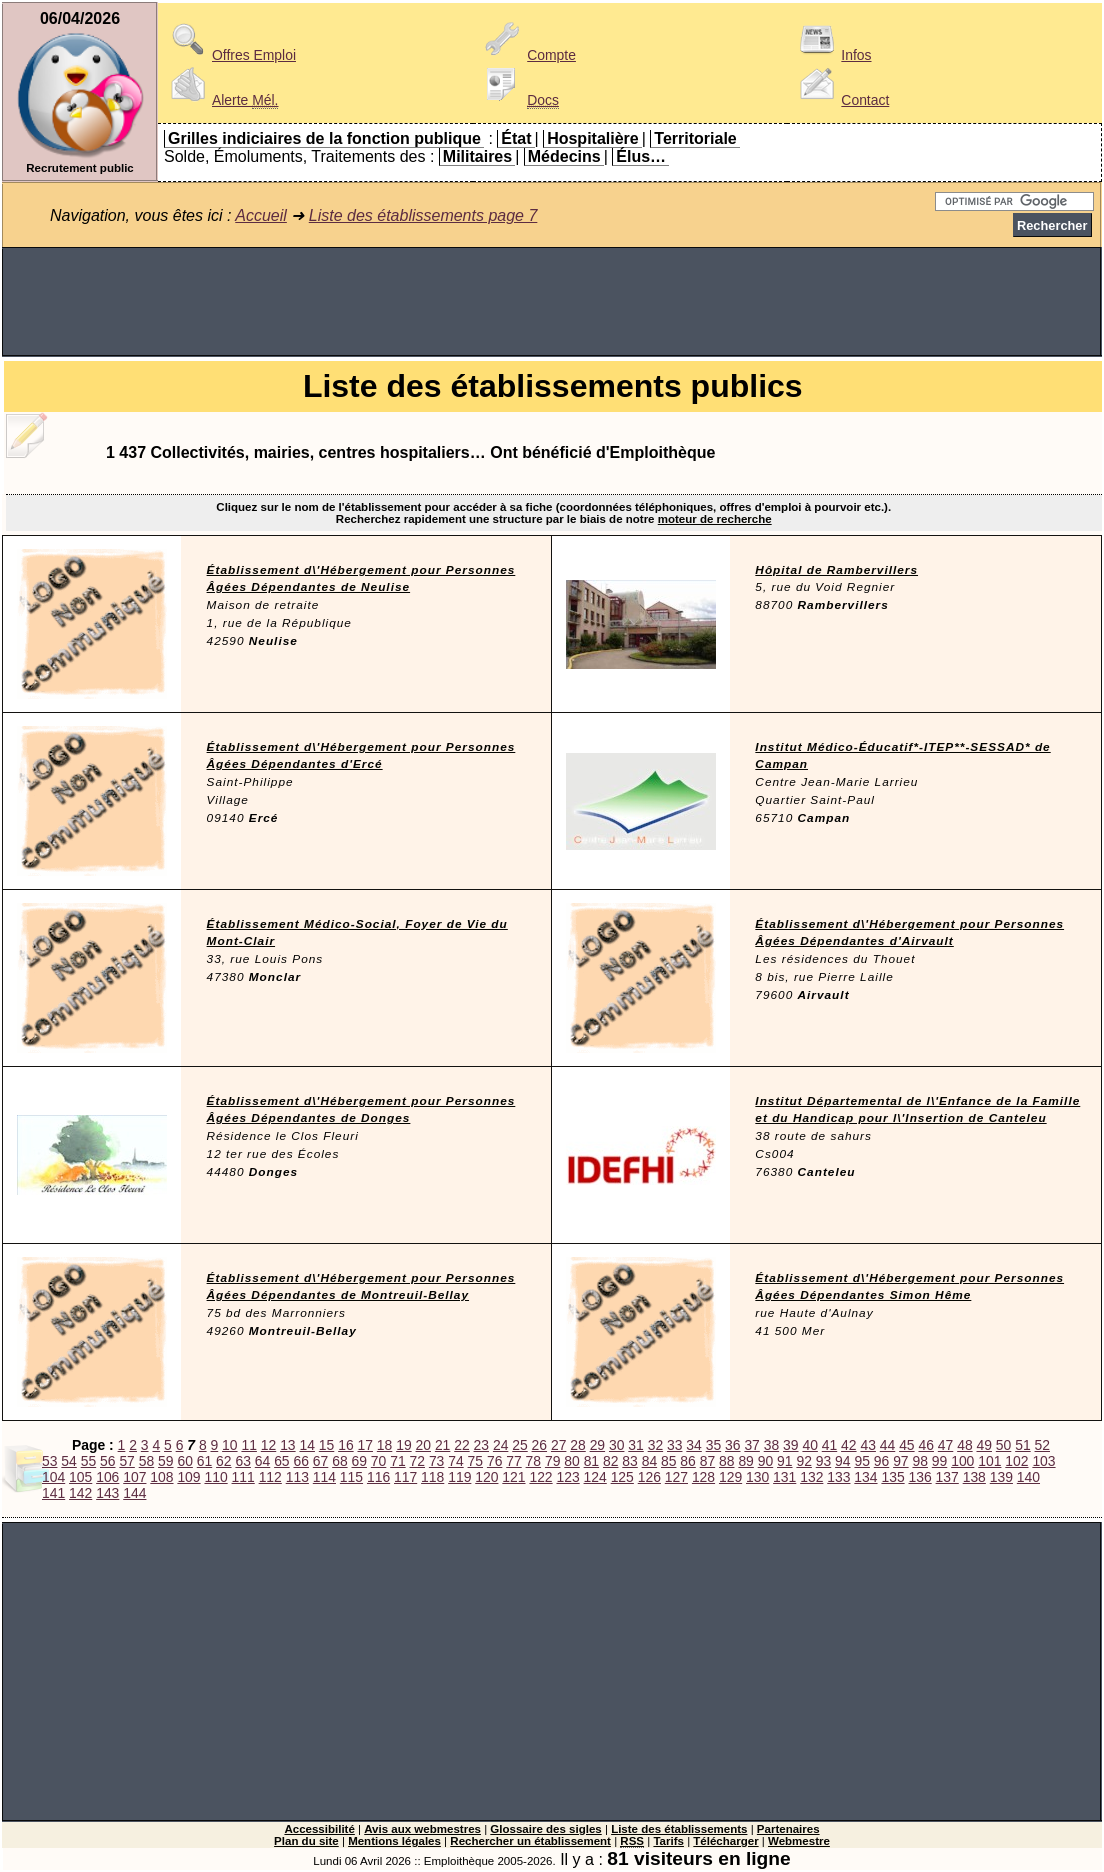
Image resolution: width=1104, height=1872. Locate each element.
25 (519, 1445)
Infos (832, 55)
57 (126, 1461)
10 (229, 1445)
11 (248, 1445)
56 (107, 1461)
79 (552, 1461)
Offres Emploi (230, 55)
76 (494, 1461)
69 (359, 1461)
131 (784, 1477)
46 (925, 1445)
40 (809, 1445)
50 (1003, 1445)
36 (732, 1445)
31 (635, 1445)
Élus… (641, 156)
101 (989, 1461)
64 (262, 1461)
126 (649, 1477)
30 (616, 1445)
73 (436, 1461)
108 (161, 1477)
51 (1022, 1445)
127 (676, 1477)
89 (745, 1461)
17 (365, 1445)
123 (567, 1477)
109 (188, 1477)
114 (324, 1477)
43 (867, 1445)
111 (243, 1477)
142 (80, 1493)
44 (887, 1445)
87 (707, 1461)
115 (351, 1477)
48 (964, 1445)
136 (920, 1477)
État (516, 138)
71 (397, 1461)
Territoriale (695, 138)
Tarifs (668, 1841)
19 (403, 1445)
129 (730, 1477)
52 (1042, 1445)
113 (297, 1477)
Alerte (221, 100)
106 (107, 1477)
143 (107, 1493)
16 (345, 1445)
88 (726, 1461)
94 (842, 1461)
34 (693, 1445)
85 (668, 1461)
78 (533, 1461)
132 (811, 1477)
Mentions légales (394, 1841)
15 (326, 1445)
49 (984, 1445)
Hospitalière (593, 138)
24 (500, 1445)
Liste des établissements (679, 1829)
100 (962, 1461)
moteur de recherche (715, 519)
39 (790, 1445)
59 (165, 1461)
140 (1028, 1477)
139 (1001, 1477)
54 (68, 1461)
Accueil (261, 215)
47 (945, 1445)
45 (906, 1445)
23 (481, 1445)
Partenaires (788, 1829)
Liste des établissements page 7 (423, 215)
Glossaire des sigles (545, 1829)
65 (281, 1461)
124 (595, 1477)
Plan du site (306, 1841)
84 (649, 1461)
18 (384, 1445)
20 (423, 1445)
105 (80, 1477)
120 (486, 1477)
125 (622, 1477)
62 (223, 1461)
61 (204, 1461)
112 (270, 1477)
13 (287, 1445)
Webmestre (799, 1841)
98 (919, 1461)
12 (268, 1445)
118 (432, 1477)
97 (900, 1461)
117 (405, 1477)
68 (339, 1461)
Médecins (564, 156)
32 (655, 1445)
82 (610, 1461)
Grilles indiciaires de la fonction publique (324, 138)
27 (558, 1445)
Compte (527, 55)
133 (838, 1477)
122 (540, 1477)
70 (378, 1461)
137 (947, 1477)
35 (713, 1445)
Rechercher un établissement (530, 1841)
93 (823, 1461)
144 (134, 1493)
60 (184, 1461)
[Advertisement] (552, 302)
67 (320, 1461)
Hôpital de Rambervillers (836, 570)
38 (771, 1445)
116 (378, 1477)
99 (939, 1461)
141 (53, 1493)
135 (892, 1477)
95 (861, 1461)
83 (629, 1461)
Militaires (477, 156)
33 (674, 1445)
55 (88, 1461)
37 (751, 1445)
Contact (841, 100)
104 (53, 1477)
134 (865, 1477)
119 (459, 1477)
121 (513, 1477)
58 (146, 1461)
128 (703, 1477)
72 (417, 1461)
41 (829, 1445)
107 (134, 1477)
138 (974, 1477)
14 (306, 1445)
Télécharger (725, 1841)
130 (757, 1477)
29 (597, 1445)
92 (803, 1461)
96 (881, 1461)
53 (49, 1461)
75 (475, 1461)
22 (461, 1445)
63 (242, 1461)
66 (300, 1461)
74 (455, 1461)
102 (1016, 1461)
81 (591, 1461)
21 (442, 1445)
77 (513, 1461)
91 (784, 1461)
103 (1043, 1461)
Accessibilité (319, 1829)
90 (765, 1461)
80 (571, 1461)
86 (687, 1461)
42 (848, 1445)
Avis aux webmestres (422, 1829)
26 (539, 1445)
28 (577, 1445)
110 (215, 1477)
